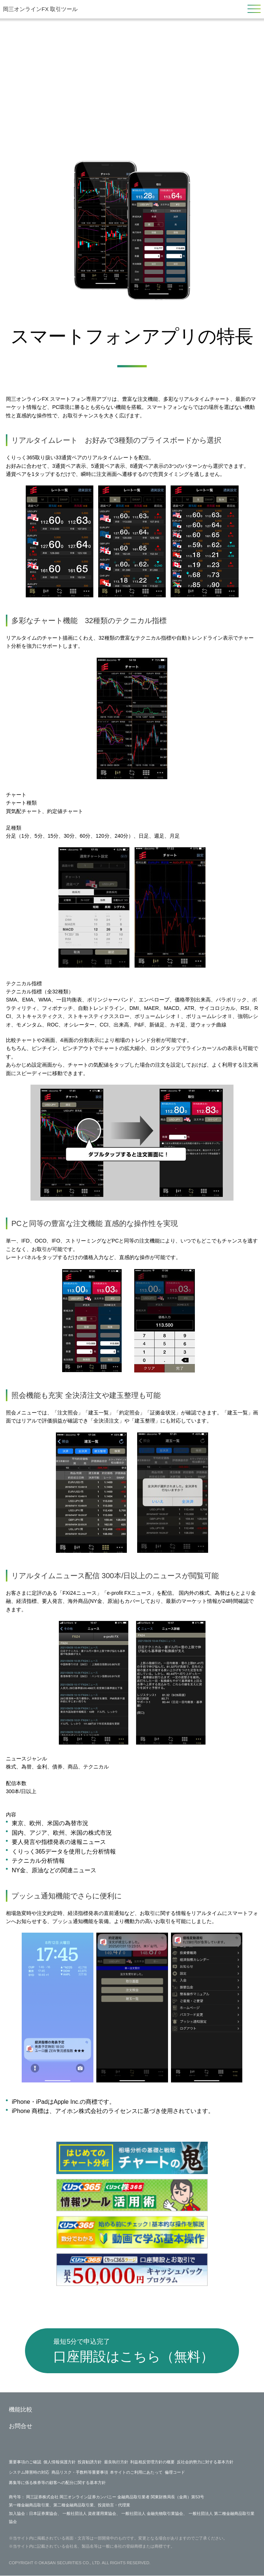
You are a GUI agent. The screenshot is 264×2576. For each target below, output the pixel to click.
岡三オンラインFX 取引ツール (40, 9)
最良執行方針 (116, 2462)
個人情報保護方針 (59, 2462)
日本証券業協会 (43, 2513)
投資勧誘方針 (90, 2462)
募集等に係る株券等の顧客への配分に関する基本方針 (57, 2482)
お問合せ (20, 2426)
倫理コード (175, 2472)
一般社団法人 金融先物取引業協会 (152, 2513)
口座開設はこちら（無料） (133, 2351)
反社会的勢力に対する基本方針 (205, 2462)
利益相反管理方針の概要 (152, 2462)
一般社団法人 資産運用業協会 (89, 2513)
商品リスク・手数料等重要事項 (79, 2472)
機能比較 (20, 2409)
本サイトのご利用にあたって (136, 2472)
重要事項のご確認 (25, 2462)
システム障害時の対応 (29, 2472)
